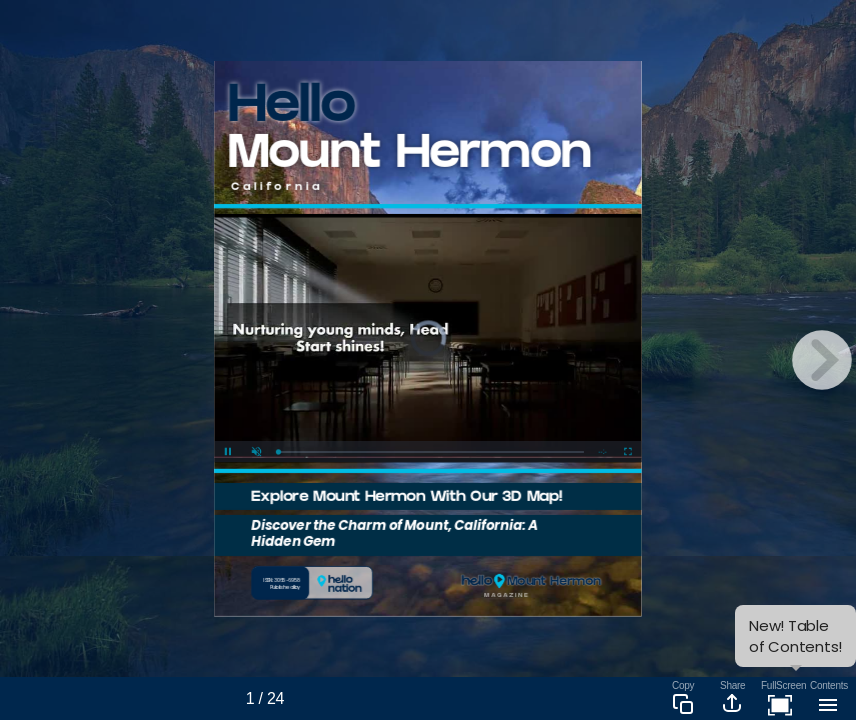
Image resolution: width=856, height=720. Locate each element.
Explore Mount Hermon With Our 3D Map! (407, 498)
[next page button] (822, 360)
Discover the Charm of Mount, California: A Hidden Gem (395, 533)
